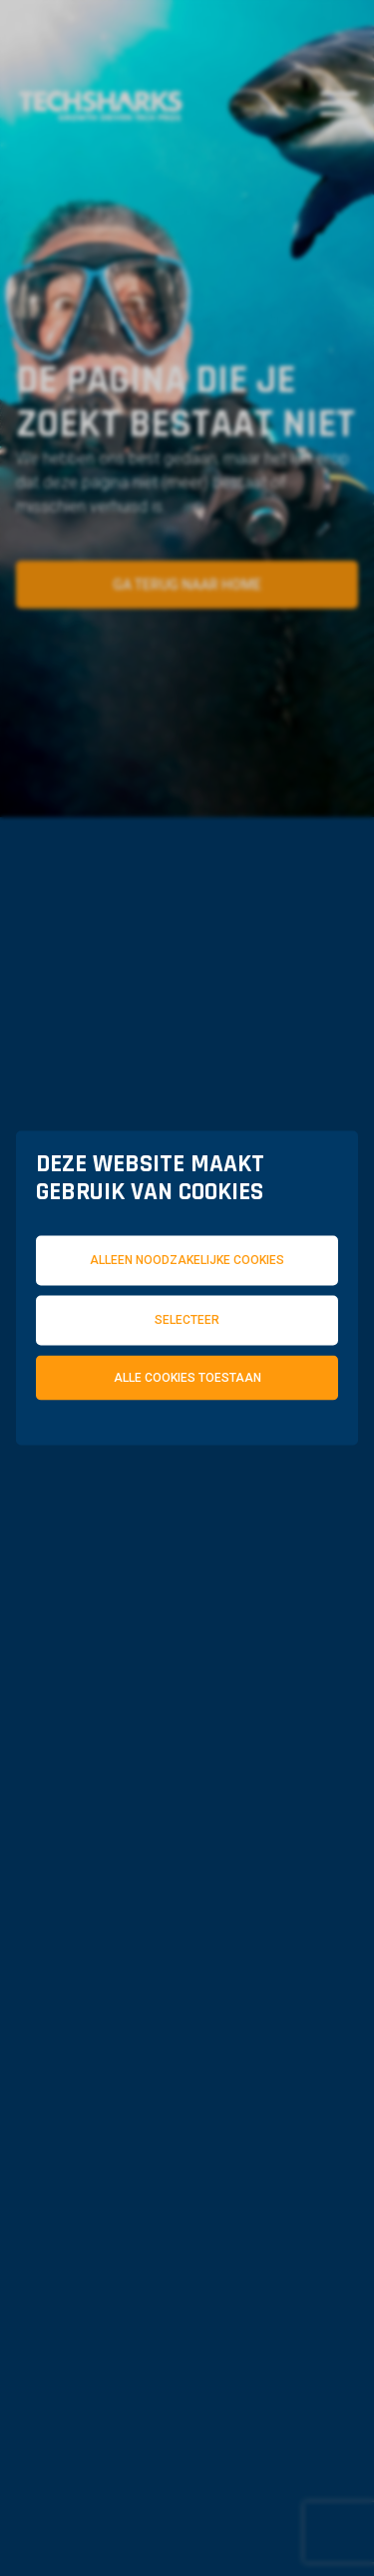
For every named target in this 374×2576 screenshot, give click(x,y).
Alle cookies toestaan (187, 1377)
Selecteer (187, 1319)
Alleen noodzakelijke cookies (187, 1260)
